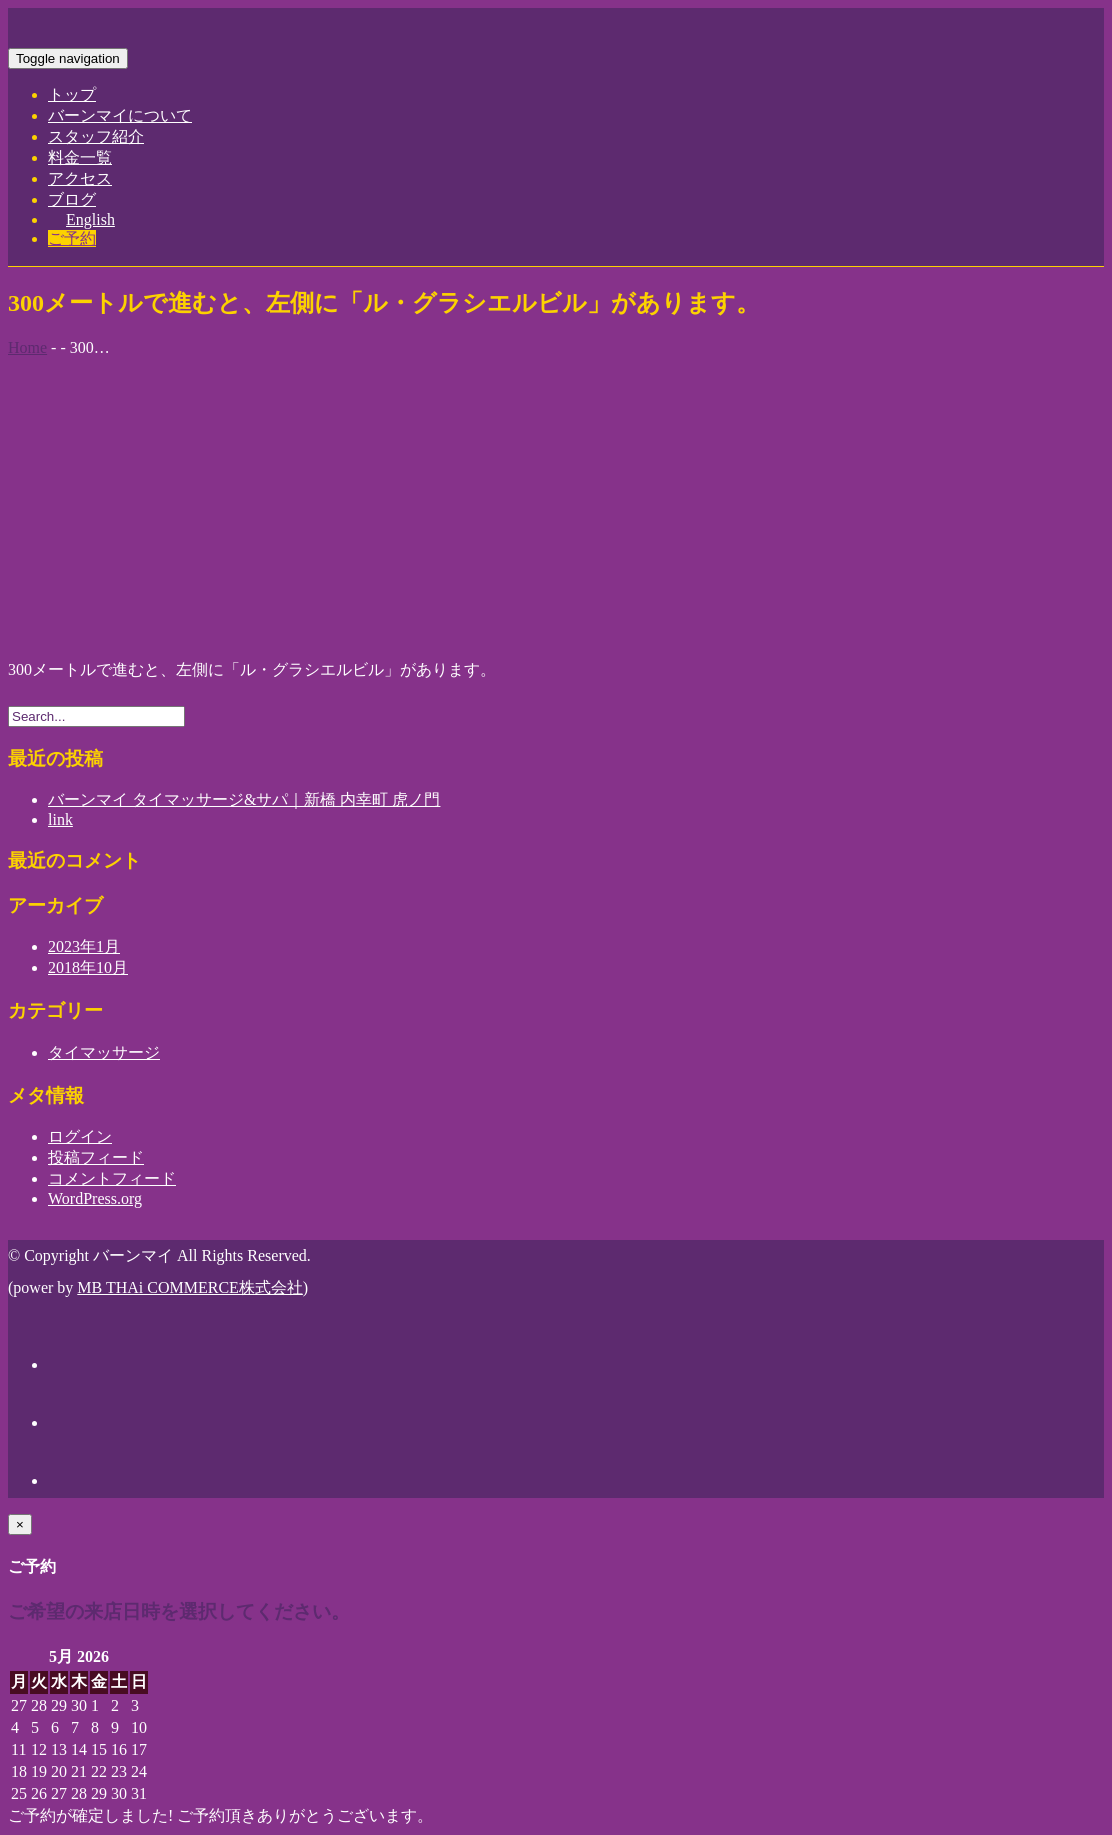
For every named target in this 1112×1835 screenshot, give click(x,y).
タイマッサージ (104, 1052)
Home (27, 347)
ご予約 (72, 238)
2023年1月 (84, 946)
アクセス (80, 178)
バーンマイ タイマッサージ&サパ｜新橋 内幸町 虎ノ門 (244, 799)
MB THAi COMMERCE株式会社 (190, 1287)
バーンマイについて (120, 115)
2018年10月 (88, 967)
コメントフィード (112, 1178)
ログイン (80, 1136)
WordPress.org (95, 1198)
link (60, 819)
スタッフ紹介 (96, 136)
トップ (72, 94)
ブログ (72, 199)
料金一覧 (80, 157)
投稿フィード (96, 1157)
